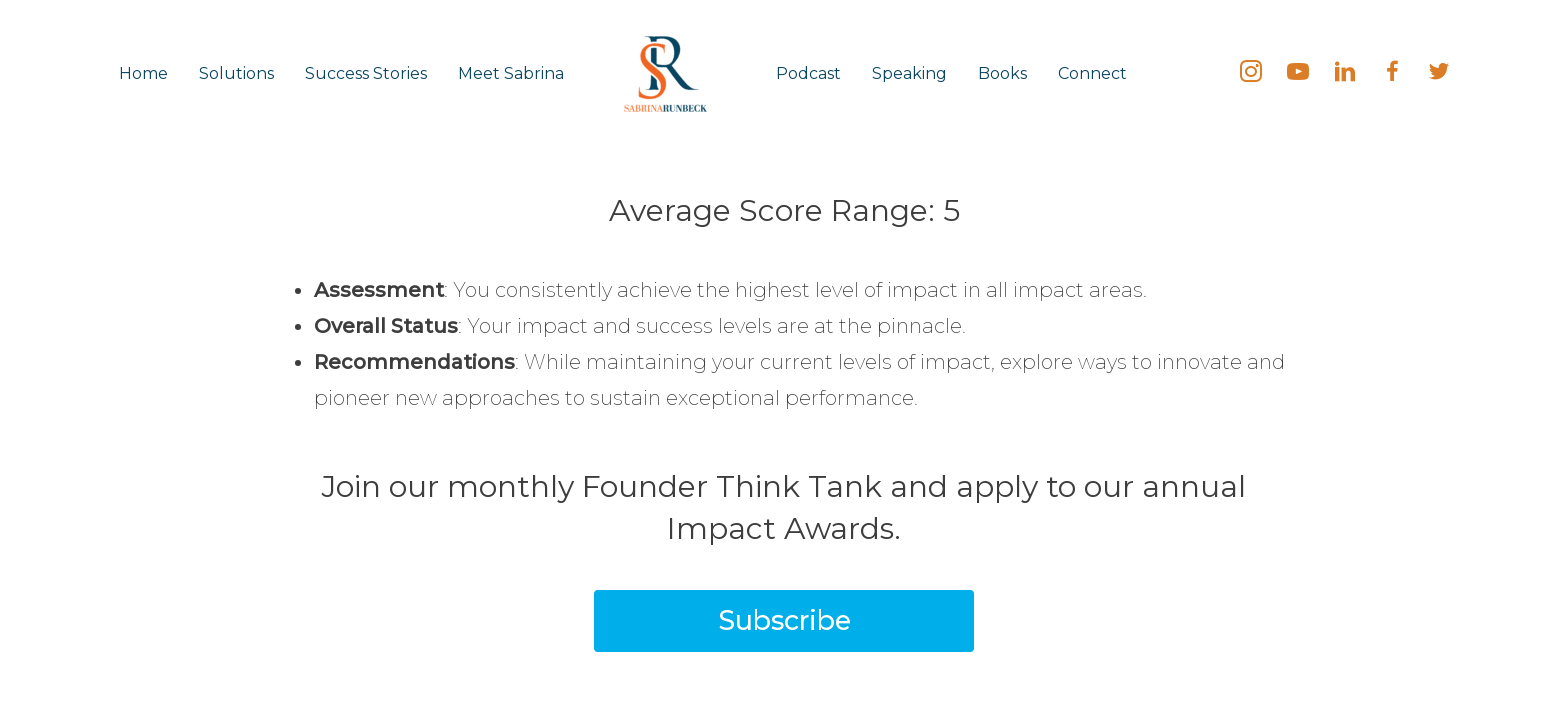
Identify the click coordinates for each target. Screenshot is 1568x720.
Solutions (236, 73)
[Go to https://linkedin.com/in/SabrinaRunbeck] (1345, 74)
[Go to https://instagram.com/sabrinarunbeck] (1251, 74)
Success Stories (366, 73)
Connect (1092, 73)
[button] (784, 621)
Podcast (808, 73)
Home (143, 73)
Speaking (909, 73)
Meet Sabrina (511, 73)
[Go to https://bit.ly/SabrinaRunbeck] (1298, 74)
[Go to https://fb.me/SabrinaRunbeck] (1392, 74)
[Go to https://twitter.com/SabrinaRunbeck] (1439, 74)
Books (1002, 73)
